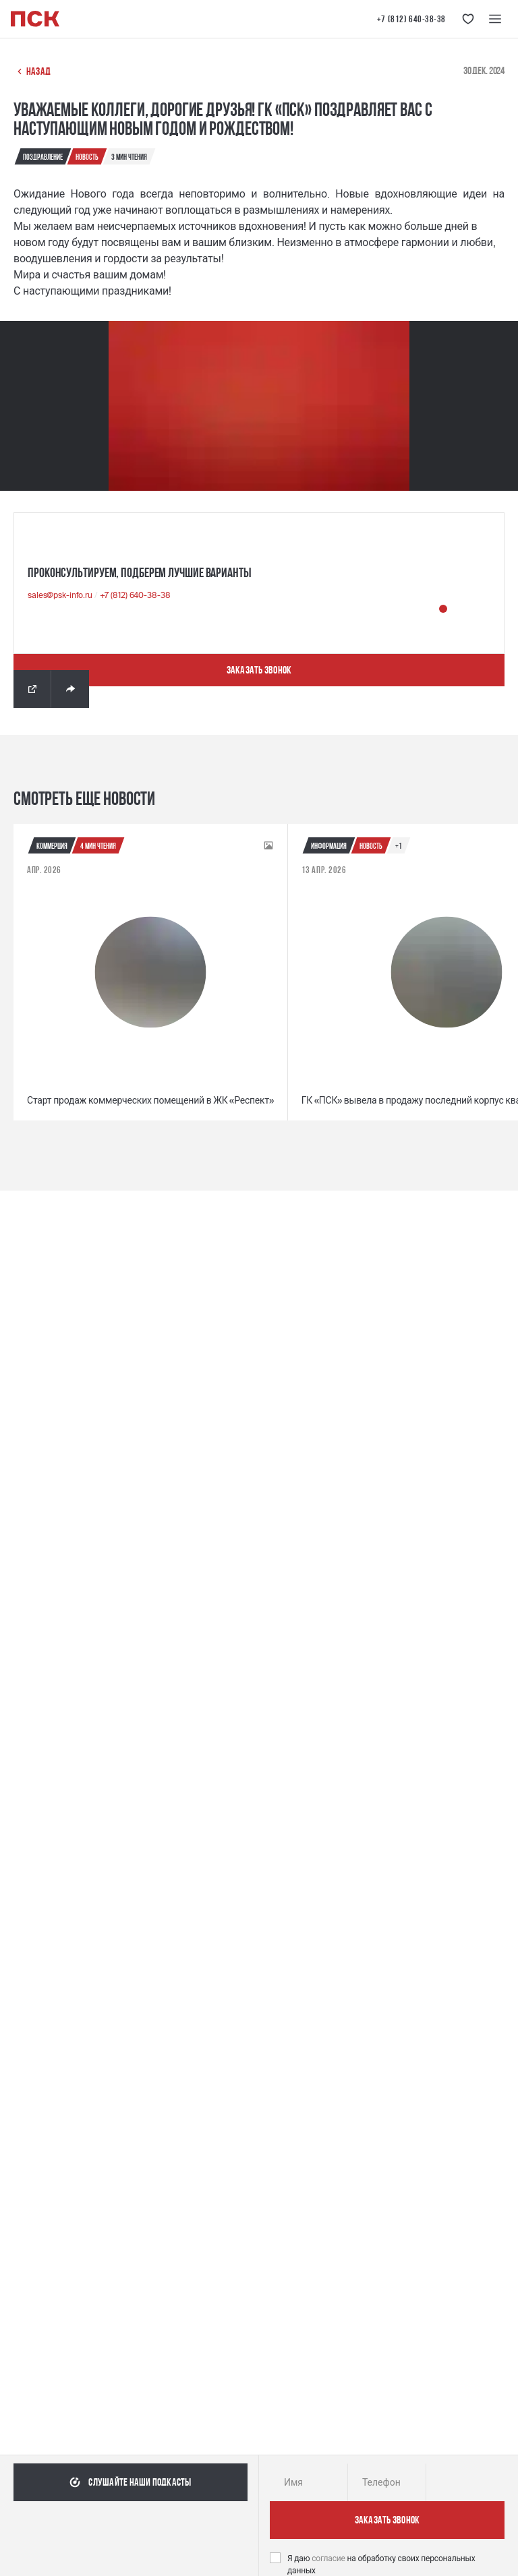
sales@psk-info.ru (61, 595)
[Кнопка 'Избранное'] (468, 19)
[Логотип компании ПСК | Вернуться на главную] (35, 19)
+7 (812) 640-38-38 (411, 18)
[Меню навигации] (495, 19)
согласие (329, 2558)
